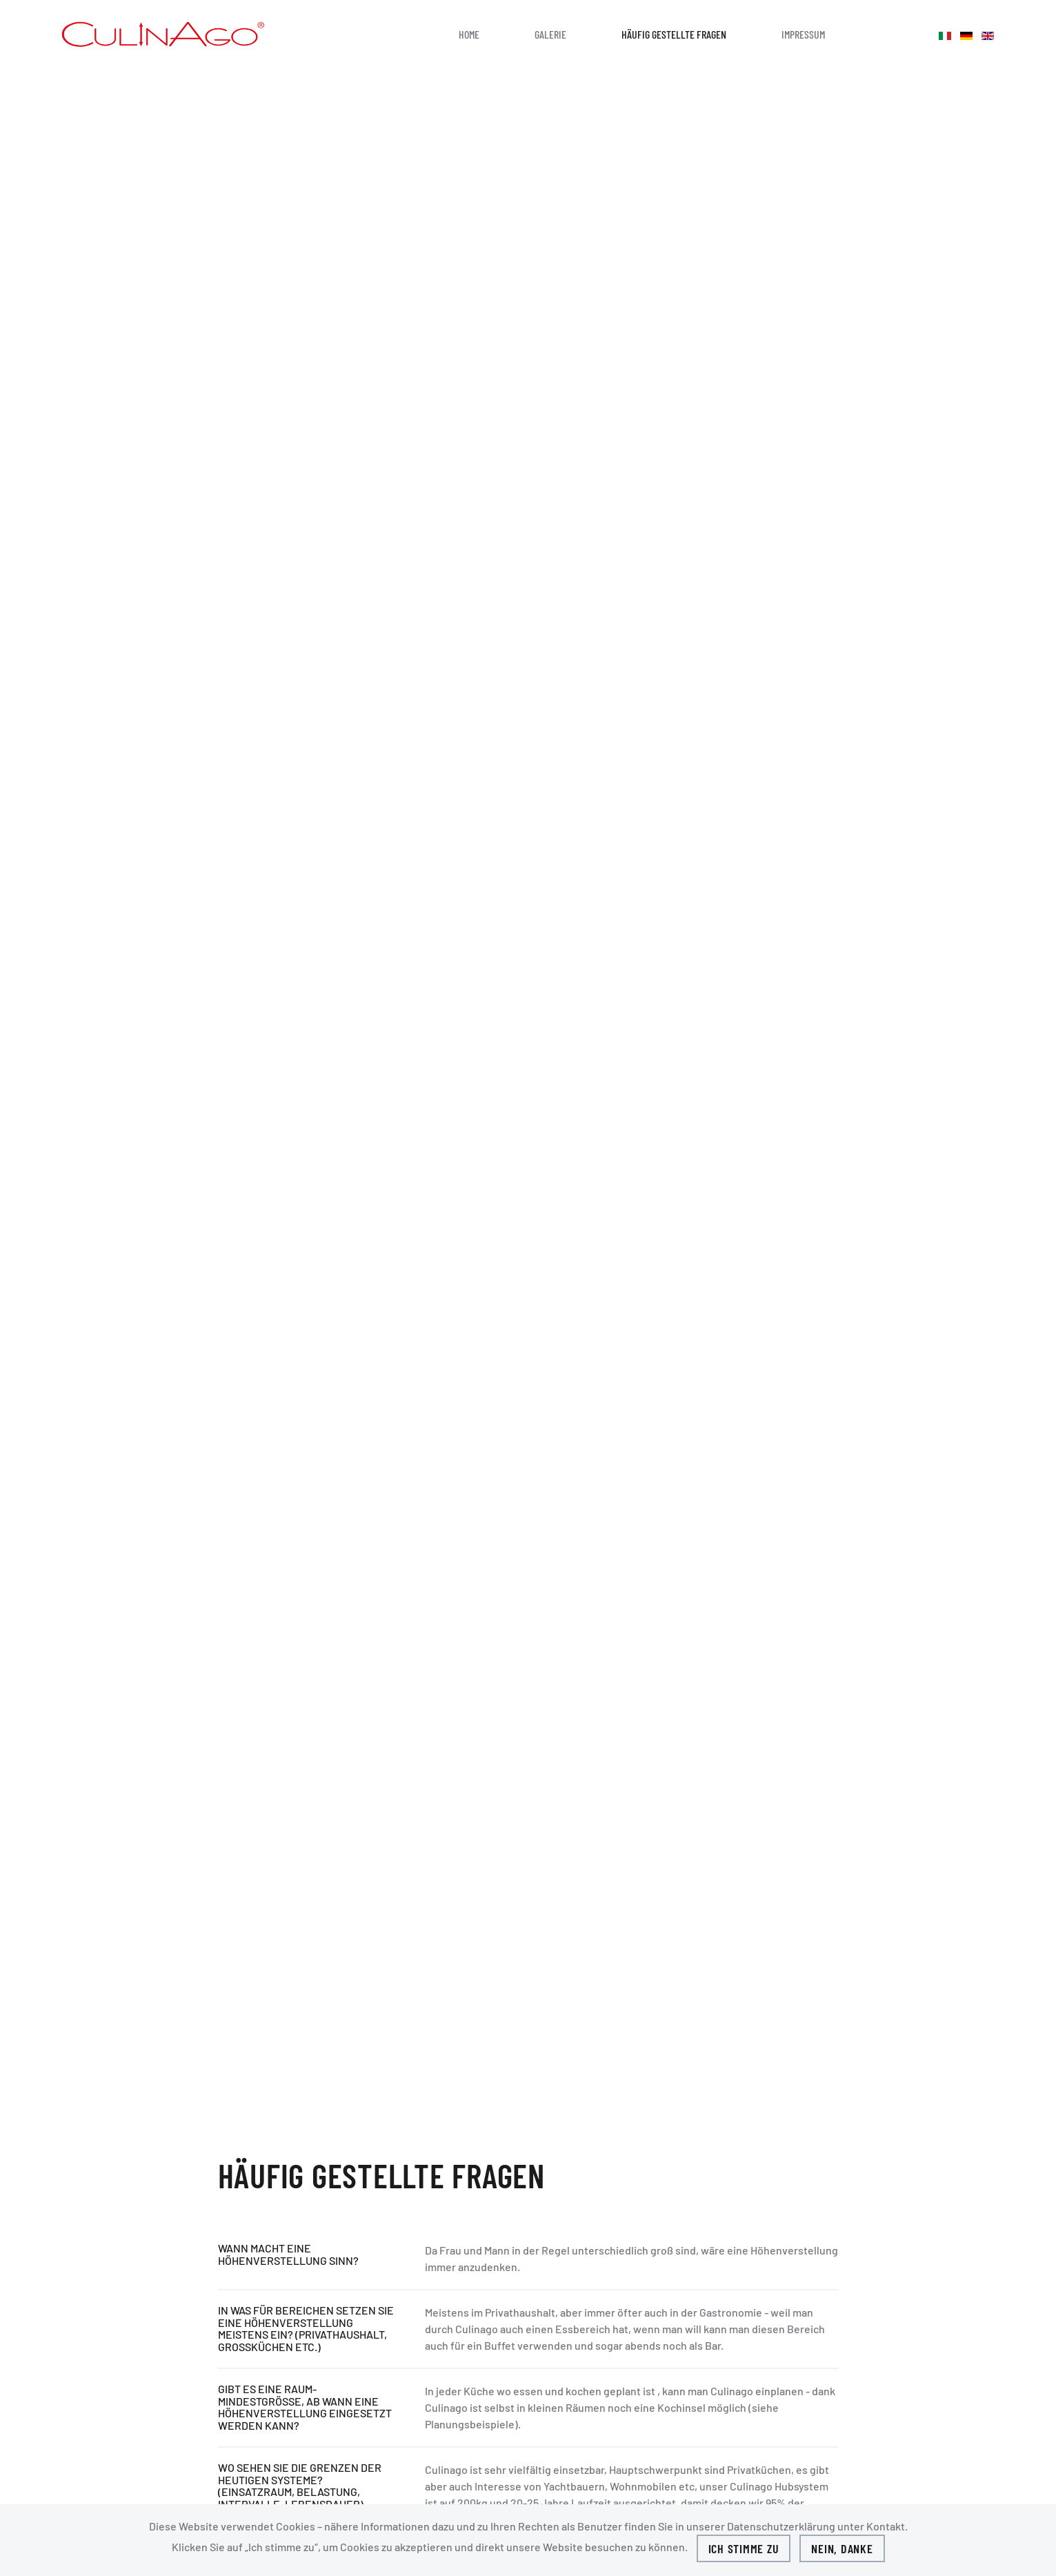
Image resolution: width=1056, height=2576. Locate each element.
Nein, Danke (842, 2548)
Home (469, 34)
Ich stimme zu (743, 2548)
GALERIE (550, 34)
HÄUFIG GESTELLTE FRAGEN (673, 34)
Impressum (803, 34)
